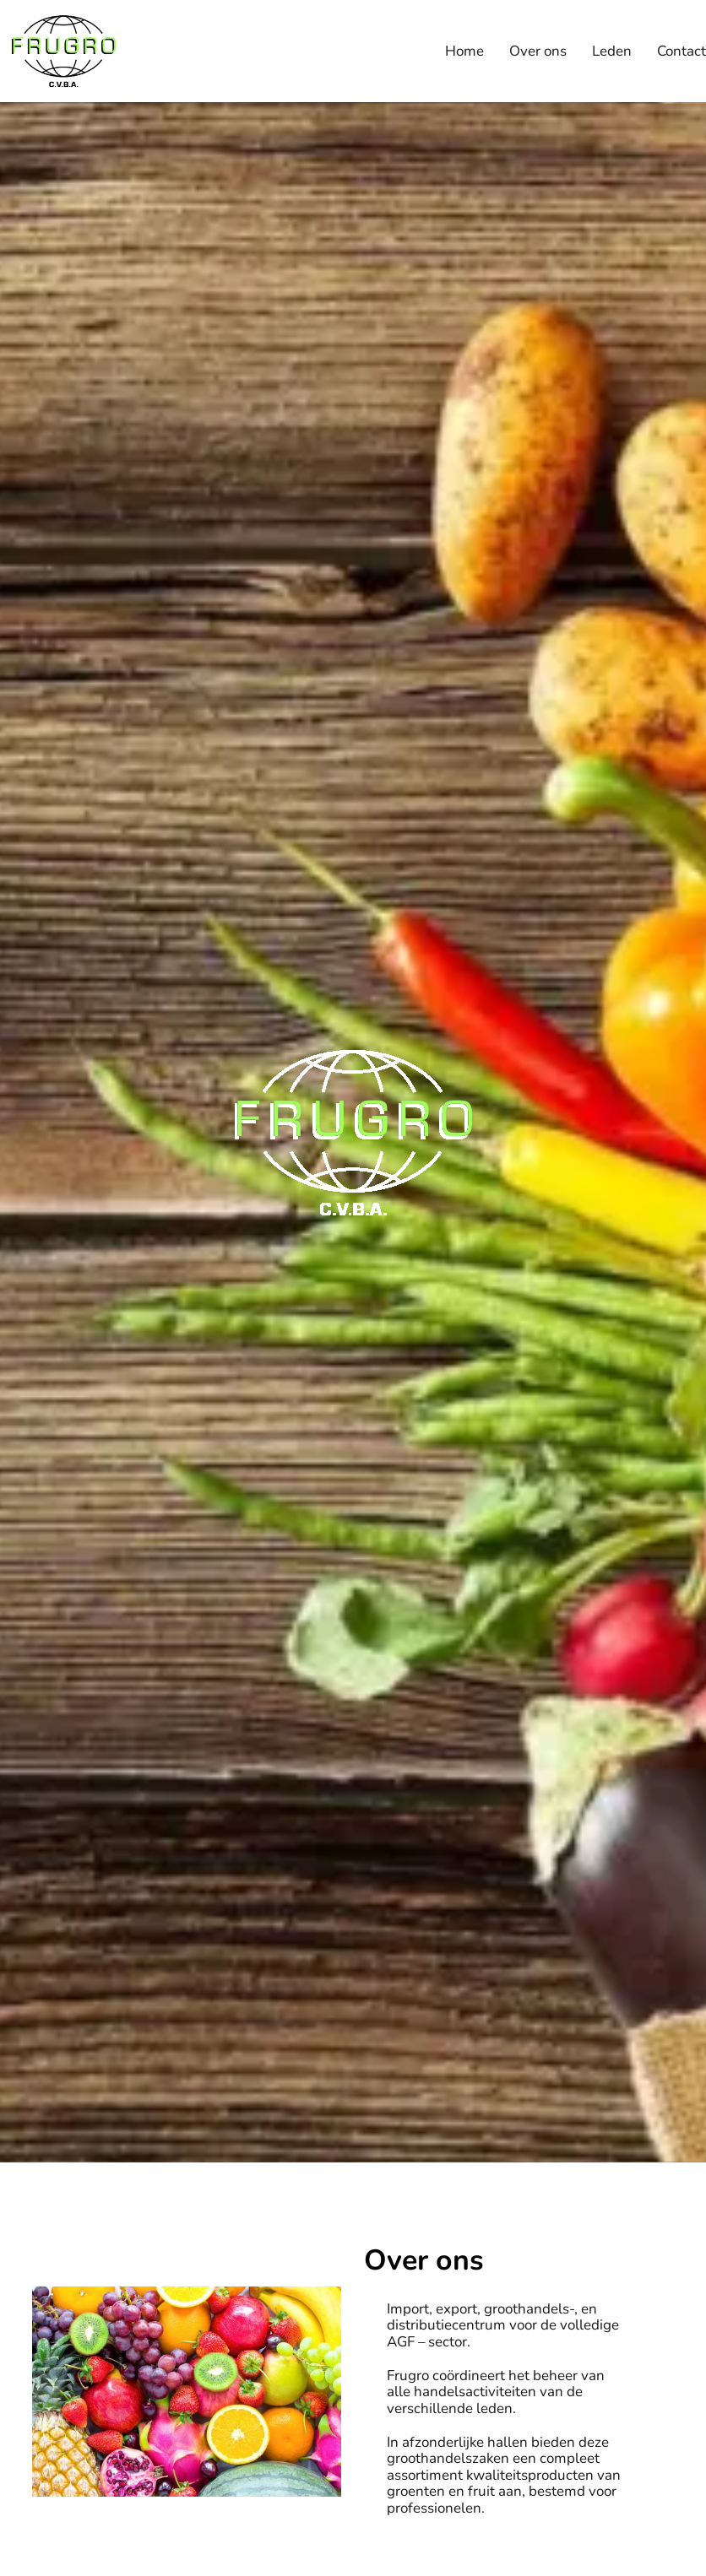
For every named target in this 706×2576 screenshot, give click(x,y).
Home (464, 51)
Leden (612, 51)
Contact (681, 51)
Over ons (538, 51)
